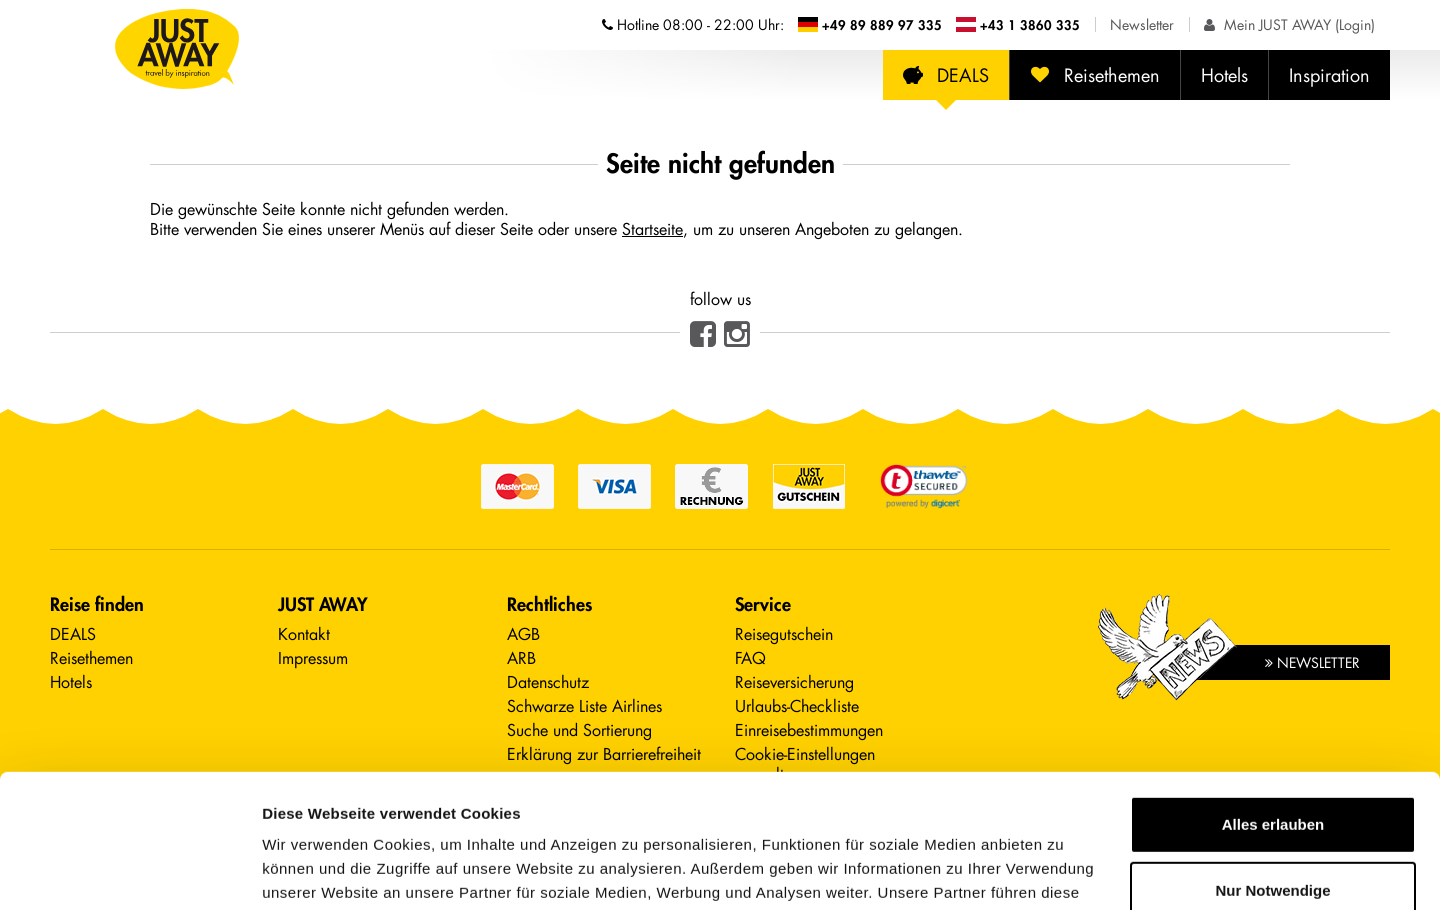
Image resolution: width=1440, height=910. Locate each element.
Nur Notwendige (1273, 764)
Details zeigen (312, 870)
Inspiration (1329, 75)
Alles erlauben (1273, 699)
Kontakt (304, 633)
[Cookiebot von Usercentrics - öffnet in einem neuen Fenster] (129, 871)
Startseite (652, 228)
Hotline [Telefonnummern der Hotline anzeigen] (693, 24)
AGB (523, 633)
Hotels (1224, 75)
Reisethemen (1095, 75)
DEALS (946, 75)
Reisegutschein (784, 633)
